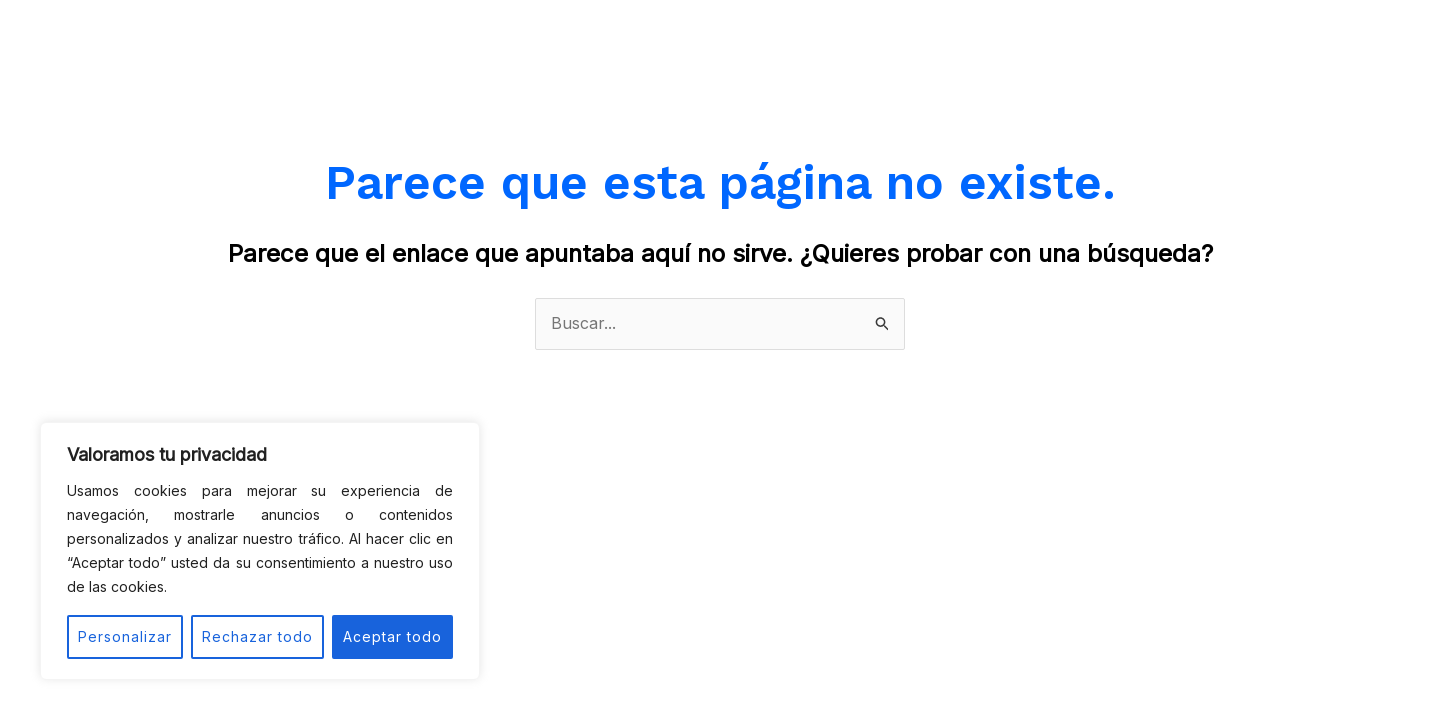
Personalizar (125, 636)
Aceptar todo (392, 636)
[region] (260, 551)
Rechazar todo (257, 636)
